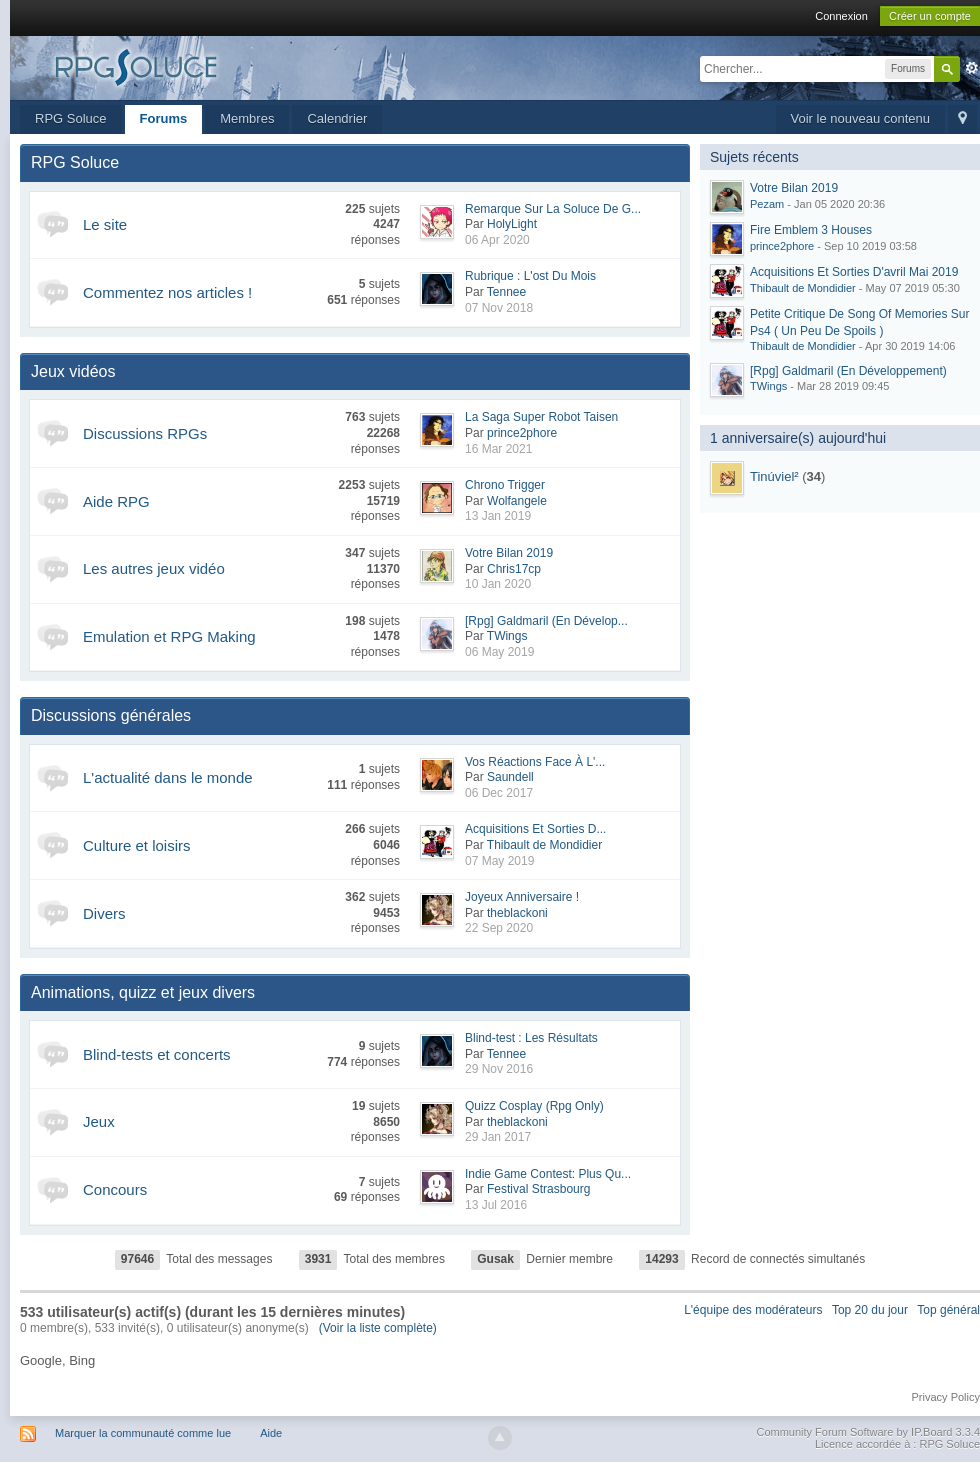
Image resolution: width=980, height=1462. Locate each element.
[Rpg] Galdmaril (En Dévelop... (546, 621)
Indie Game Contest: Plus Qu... (548, 1174)
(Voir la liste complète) (378, 1328)
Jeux (99, 1121)
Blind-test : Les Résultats (531, 1038)
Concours (115, 1189)
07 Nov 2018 (499, 308)
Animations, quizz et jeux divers (143, 992)
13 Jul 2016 (496, 1205)
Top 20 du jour (870, 1310)
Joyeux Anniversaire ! (522, 897)
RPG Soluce (71, 118)
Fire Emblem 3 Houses (811, 230)
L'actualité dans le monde (168, 777)
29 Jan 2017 (498, 1137)
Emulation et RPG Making (169, 636)
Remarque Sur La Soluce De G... (553, 209)
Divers (104, 913)
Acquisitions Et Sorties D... (535, 829)
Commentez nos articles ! (167, 292)
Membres (247, 118)
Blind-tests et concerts (157, 1054)
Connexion (841, 16)
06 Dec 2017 (499, 793)
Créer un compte (930, 16)
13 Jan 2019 (498, 516)
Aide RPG (116, 501)
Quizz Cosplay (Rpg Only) (534, 1106)
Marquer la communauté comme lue (143, 1433)
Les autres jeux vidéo (154, 568)
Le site (105, 224)
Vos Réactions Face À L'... (535, 762)
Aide (271, 1433)
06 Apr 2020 (497, 240)
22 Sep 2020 (499, 928)
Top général (948, 1310)
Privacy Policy (946, 1397)
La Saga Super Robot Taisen (541, 417)
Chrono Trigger (505, 485)
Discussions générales (111, 715)
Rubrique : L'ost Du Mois (530, 276)
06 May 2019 (499, 652)
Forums (164, 118)
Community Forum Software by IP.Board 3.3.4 (868, 1432)
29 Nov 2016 (499, 1069)
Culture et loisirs (137, 845)
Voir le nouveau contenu (861, 118)
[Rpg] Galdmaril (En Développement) (848, 371)
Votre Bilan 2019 (509, 553)
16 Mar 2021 (498, 449)
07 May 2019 (499, 861)
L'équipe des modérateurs (753, 1310)
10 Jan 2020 (498, 584)
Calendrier (337, 118)
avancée (972, 68)
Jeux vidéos (73, 371)
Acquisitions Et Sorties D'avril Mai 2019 (854, 272)
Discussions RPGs (145, 433)
